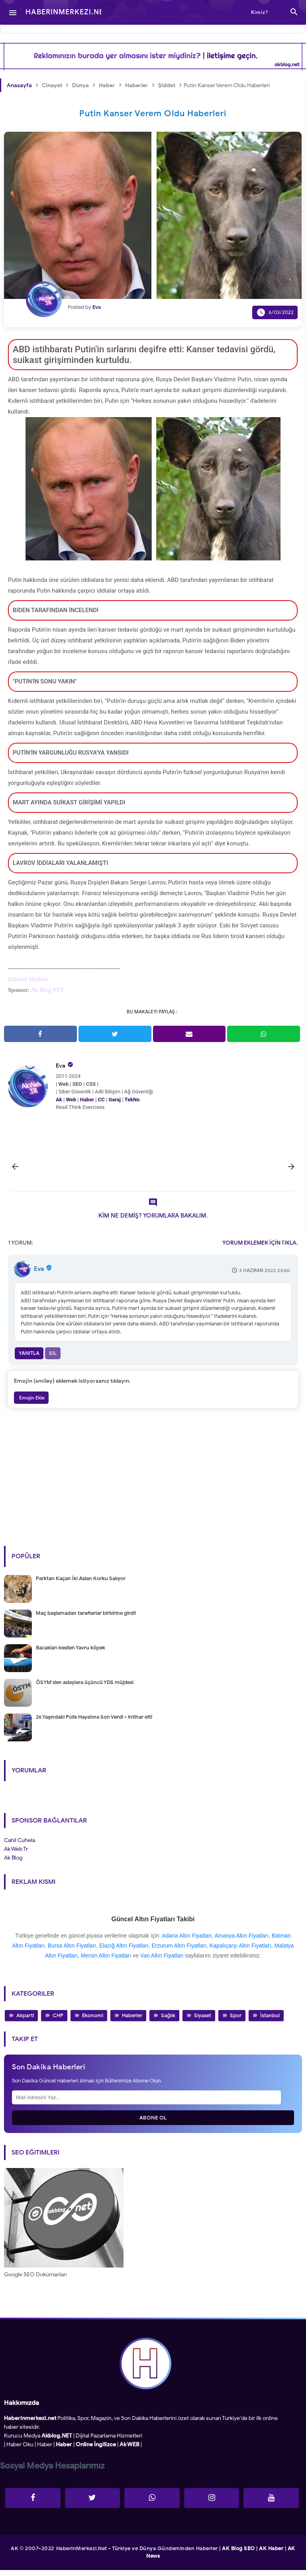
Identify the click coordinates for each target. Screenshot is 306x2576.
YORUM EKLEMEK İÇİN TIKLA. (260, 1249)
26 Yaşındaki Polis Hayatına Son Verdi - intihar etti (94, 1722)
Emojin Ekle (31, 1404)
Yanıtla (29, 1359)
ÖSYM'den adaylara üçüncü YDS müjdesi (84, 1688)
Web (71, 1100)
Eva (60, 1065)
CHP (58, 2021)
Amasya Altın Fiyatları (241, 1941)
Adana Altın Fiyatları (187, 1941)
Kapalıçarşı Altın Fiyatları (240, 1951)
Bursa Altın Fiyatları (72, 1951)
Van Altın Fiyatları (162, 1961)
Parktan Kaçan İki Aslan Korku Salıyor (81, 1584)
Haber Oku (19, 2450)
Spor (235, 2021)
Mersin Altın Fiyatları (105, 1961)
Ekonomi (92, 2021)
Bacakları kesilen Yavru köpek (70, 1653)
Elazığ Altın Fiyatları (124, 1951)
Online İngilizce (96, 2450)
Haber (87, 1100)
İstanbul (270, 2021)
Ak (59, 1100)
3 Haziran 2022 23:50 (264, 1276)
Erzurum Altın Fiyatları (179, 1951)
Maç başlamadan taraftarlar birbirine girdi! (86, 1619)
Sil (53, 1359)
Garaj (114, 1100)
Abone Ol (153, 2123)
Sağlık (168, 2021)
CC (101, 1100)
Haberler (132, 2021)
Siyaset (202, 2021)
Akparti (25, 2021)
